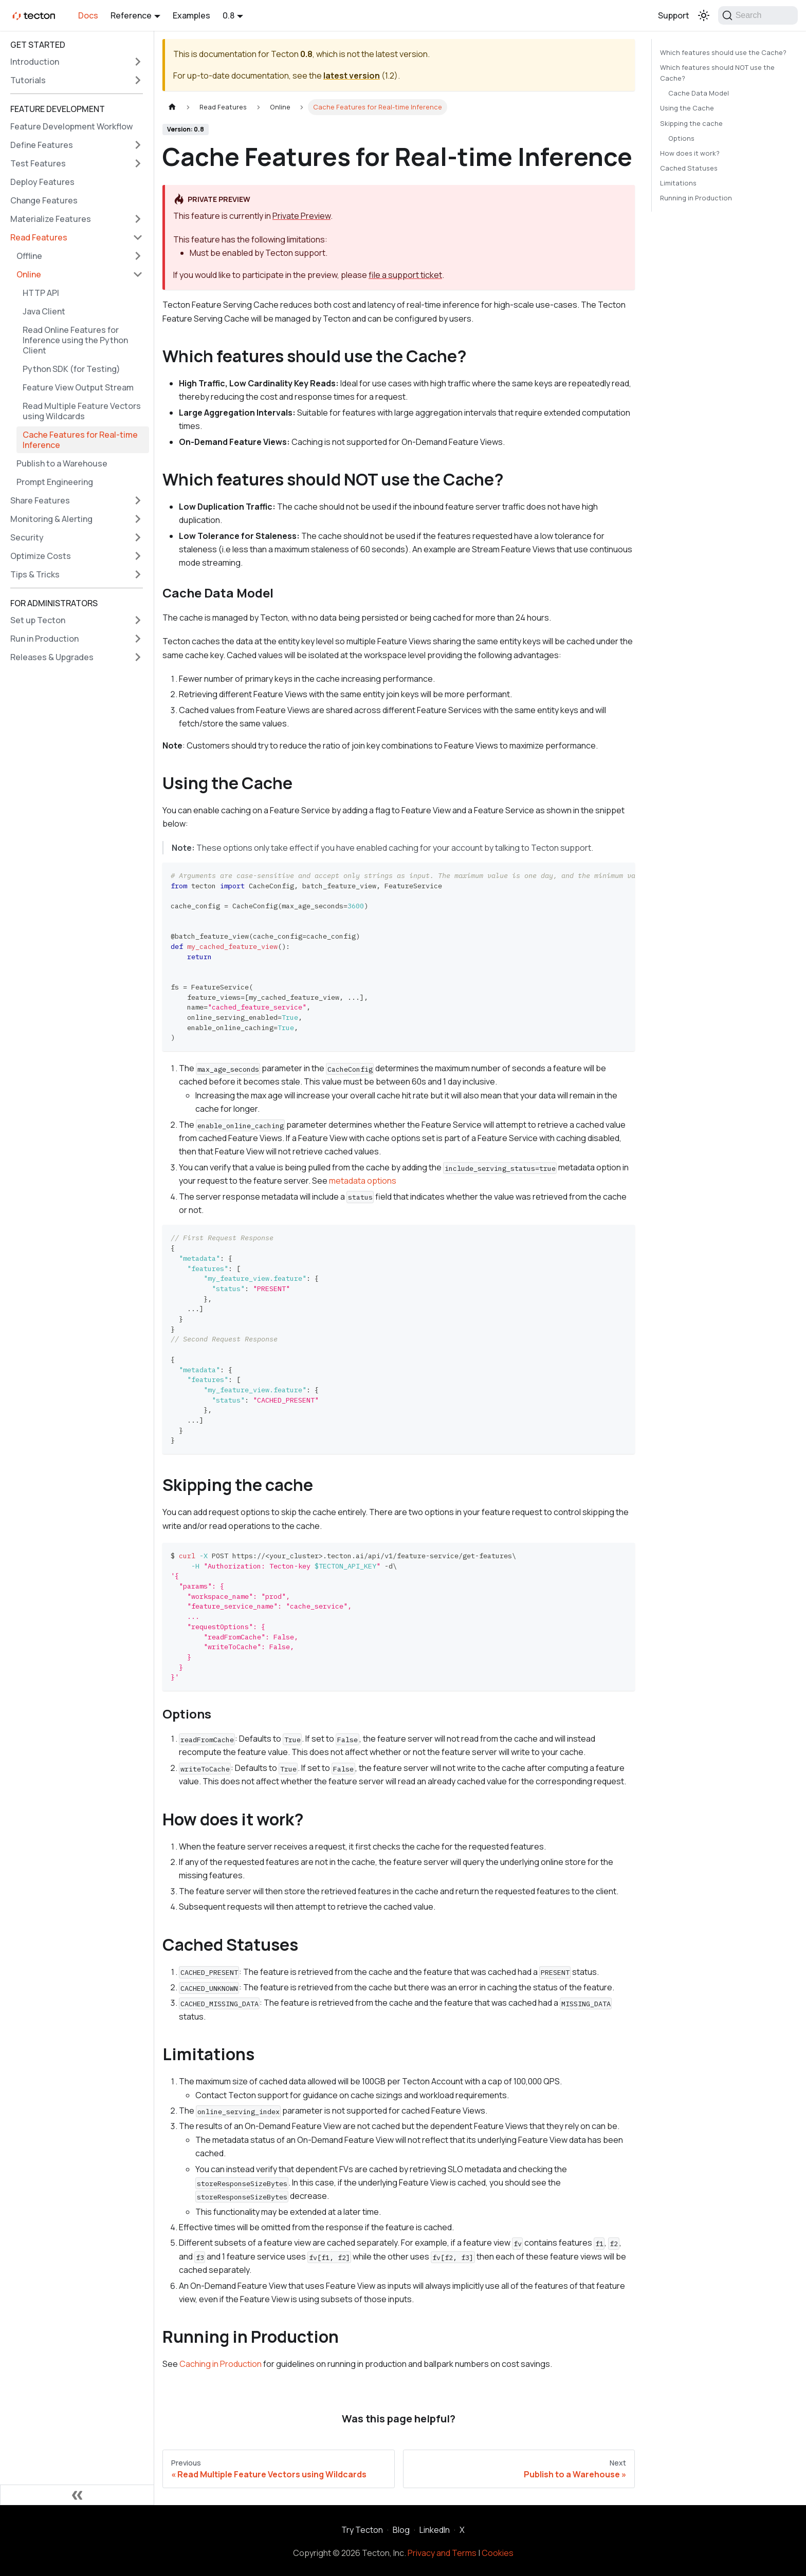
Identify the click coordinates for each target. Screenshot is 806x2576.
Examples (191, 15)
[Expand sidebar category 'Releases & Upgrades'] (137, 657)
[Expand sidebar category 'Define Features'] (137, 145)
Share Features (40, 500)
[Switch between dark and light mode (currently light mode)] (703, 15)
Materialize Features (50, 219)
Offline (29, 256)
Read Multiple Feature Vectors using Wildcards (82, 411)
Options (681, 138)
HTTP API (41, 292)
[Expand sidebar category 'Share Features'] (137, 500)
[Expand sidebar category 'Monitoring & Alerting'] (137, 519)
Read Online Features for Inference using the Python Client (75, 340)
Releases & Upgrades (52, 657)
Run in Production (44, 638)
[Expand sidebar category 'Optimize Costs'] (137, 556)
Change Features (44, 200)
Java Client (44, 311)
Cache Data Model (698, 93)
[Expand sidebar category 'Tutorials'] (137, 80)
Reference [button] (131, 15)
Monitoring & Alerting (51, 519)
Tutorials (28, 80)
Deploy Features (42, 182)
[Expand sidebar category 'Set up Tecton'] (137, 620)
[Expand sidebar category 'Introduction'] (137, 61)
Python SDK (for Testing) (71, 369)
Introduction (34, 61)
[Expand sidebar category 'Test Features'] (137, 163)
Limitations (678, 183)
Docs (88, 15)
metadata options (362, 1180)
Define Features (41, 145)
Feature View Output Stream (78, 387)
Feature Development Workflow (71, 126)
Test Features (38, 163)
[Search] (758, 15)
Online (28, 274)
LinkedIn (434, 2529)
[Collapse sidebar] (77, 2495)
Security (27, 537)
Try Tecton (362, 2529)
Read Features (38, 237)
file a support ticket (405, 275)
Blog (401, 2529)
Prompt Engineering (54, 482)
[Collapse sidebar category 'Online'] (137, 274)
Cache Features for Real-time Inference (80, 440)
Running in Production (696, 197)
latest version (351, 75)
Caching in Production (220, 2363)
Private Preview (301, 215)
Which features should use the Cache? (723, 52)
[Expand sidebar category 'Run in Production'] (137, 638)
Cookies (498, 2553)
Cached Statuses (689, 168)
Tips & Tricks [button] (35, 574)
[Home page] (172, 107)
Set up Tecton (37, 620)
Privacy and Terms (442, 2553)
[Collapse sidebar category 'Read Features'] (137, 237)
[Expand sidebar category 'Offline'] (137, 256)
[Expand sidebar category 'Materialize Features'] (137, 219)
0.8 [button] (228, 15)
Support (673, 15)
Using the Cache (687, 108)
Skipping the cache (691, 123)
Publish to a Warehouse (61, 463)
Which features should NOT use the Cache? (717, 73)
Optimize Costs (40, 556)
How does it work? (690, 153)
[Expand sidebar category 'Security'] (137, 537)
